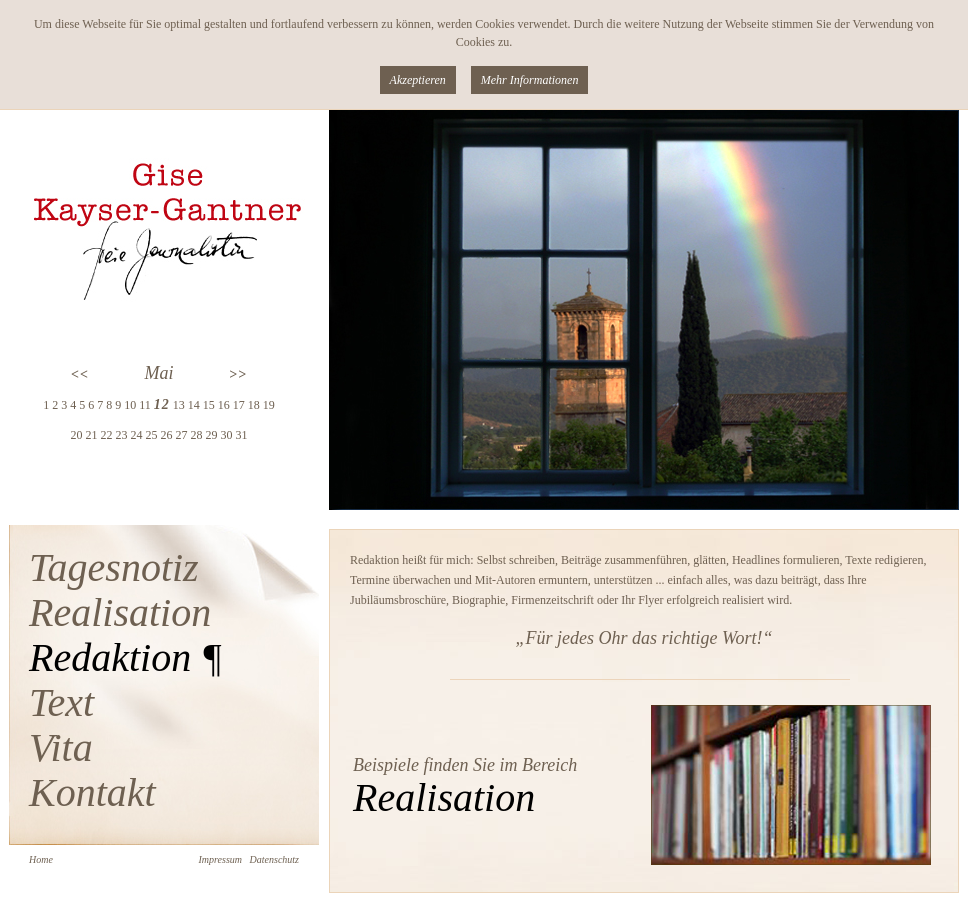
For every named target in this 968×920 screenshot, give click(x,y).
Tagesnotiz (114, 567)
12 (162, 404)
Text (61, 702)
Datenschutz (274, 859)
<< (80, 374)
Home (41, 859)
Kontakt (92, 792)
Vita (61, 747)
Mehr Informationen (530, 80)
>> (238, 374)
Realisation (120, 612)
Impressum (221, 859)
